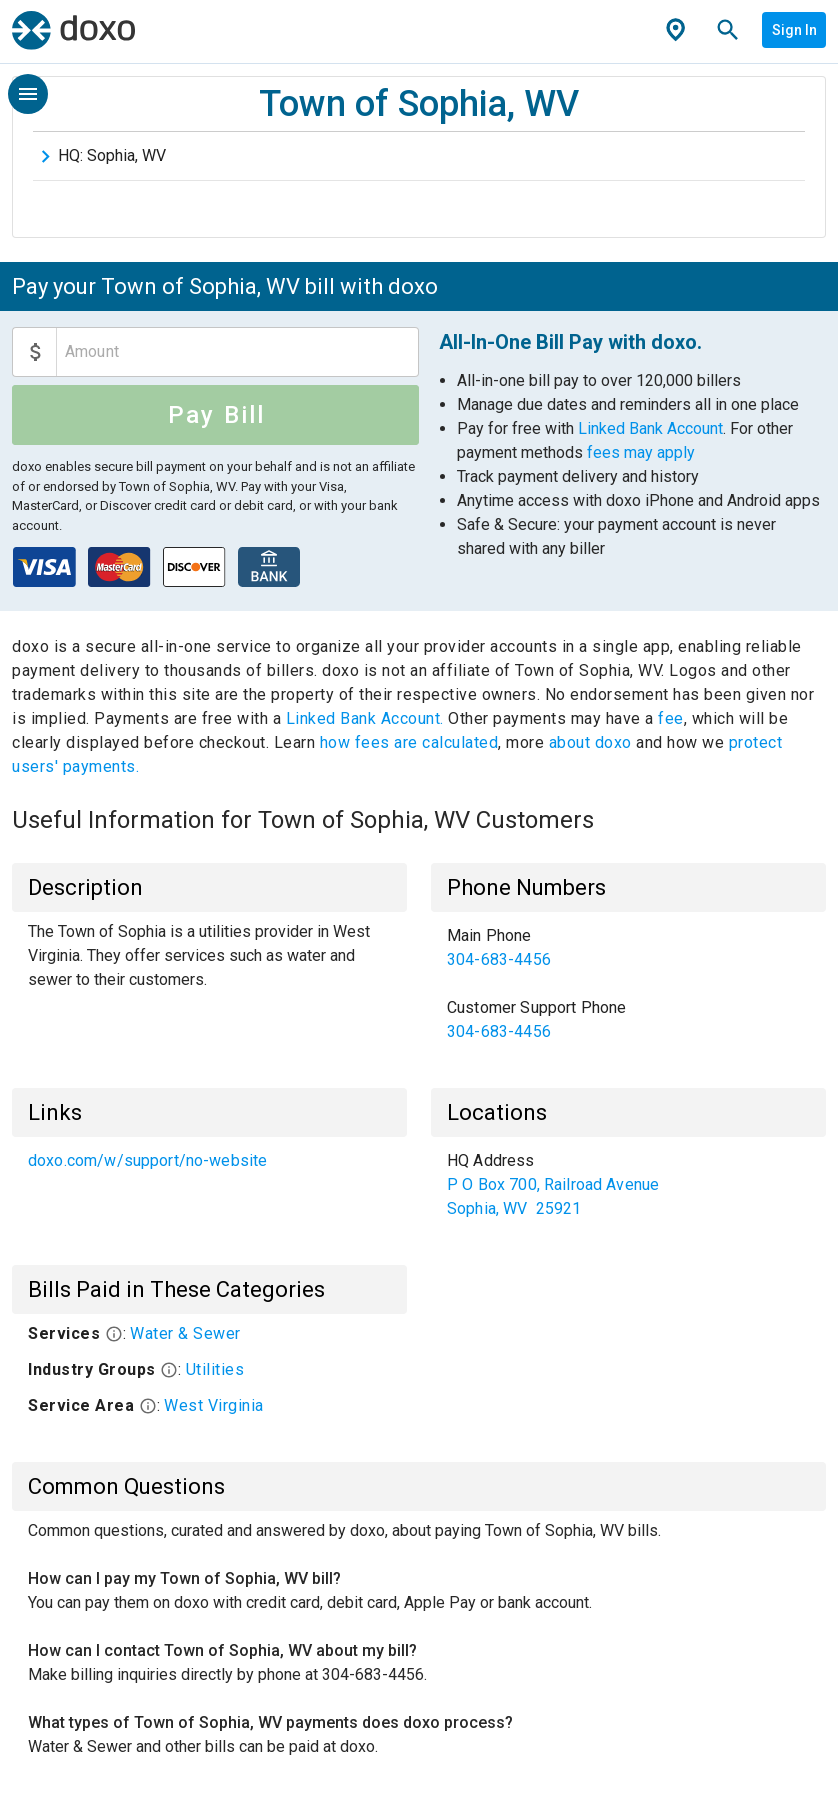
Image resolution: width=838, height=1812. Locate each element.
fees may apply (641, 452)
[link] (628, 948)
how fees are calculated (409, 742)
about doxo (590, 742)
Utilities (215, 1369)
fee (671, 718)
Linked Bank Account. (367, 718)
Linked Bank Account (650, 428)
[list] (628, 984)
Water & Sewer (185, 1333)
